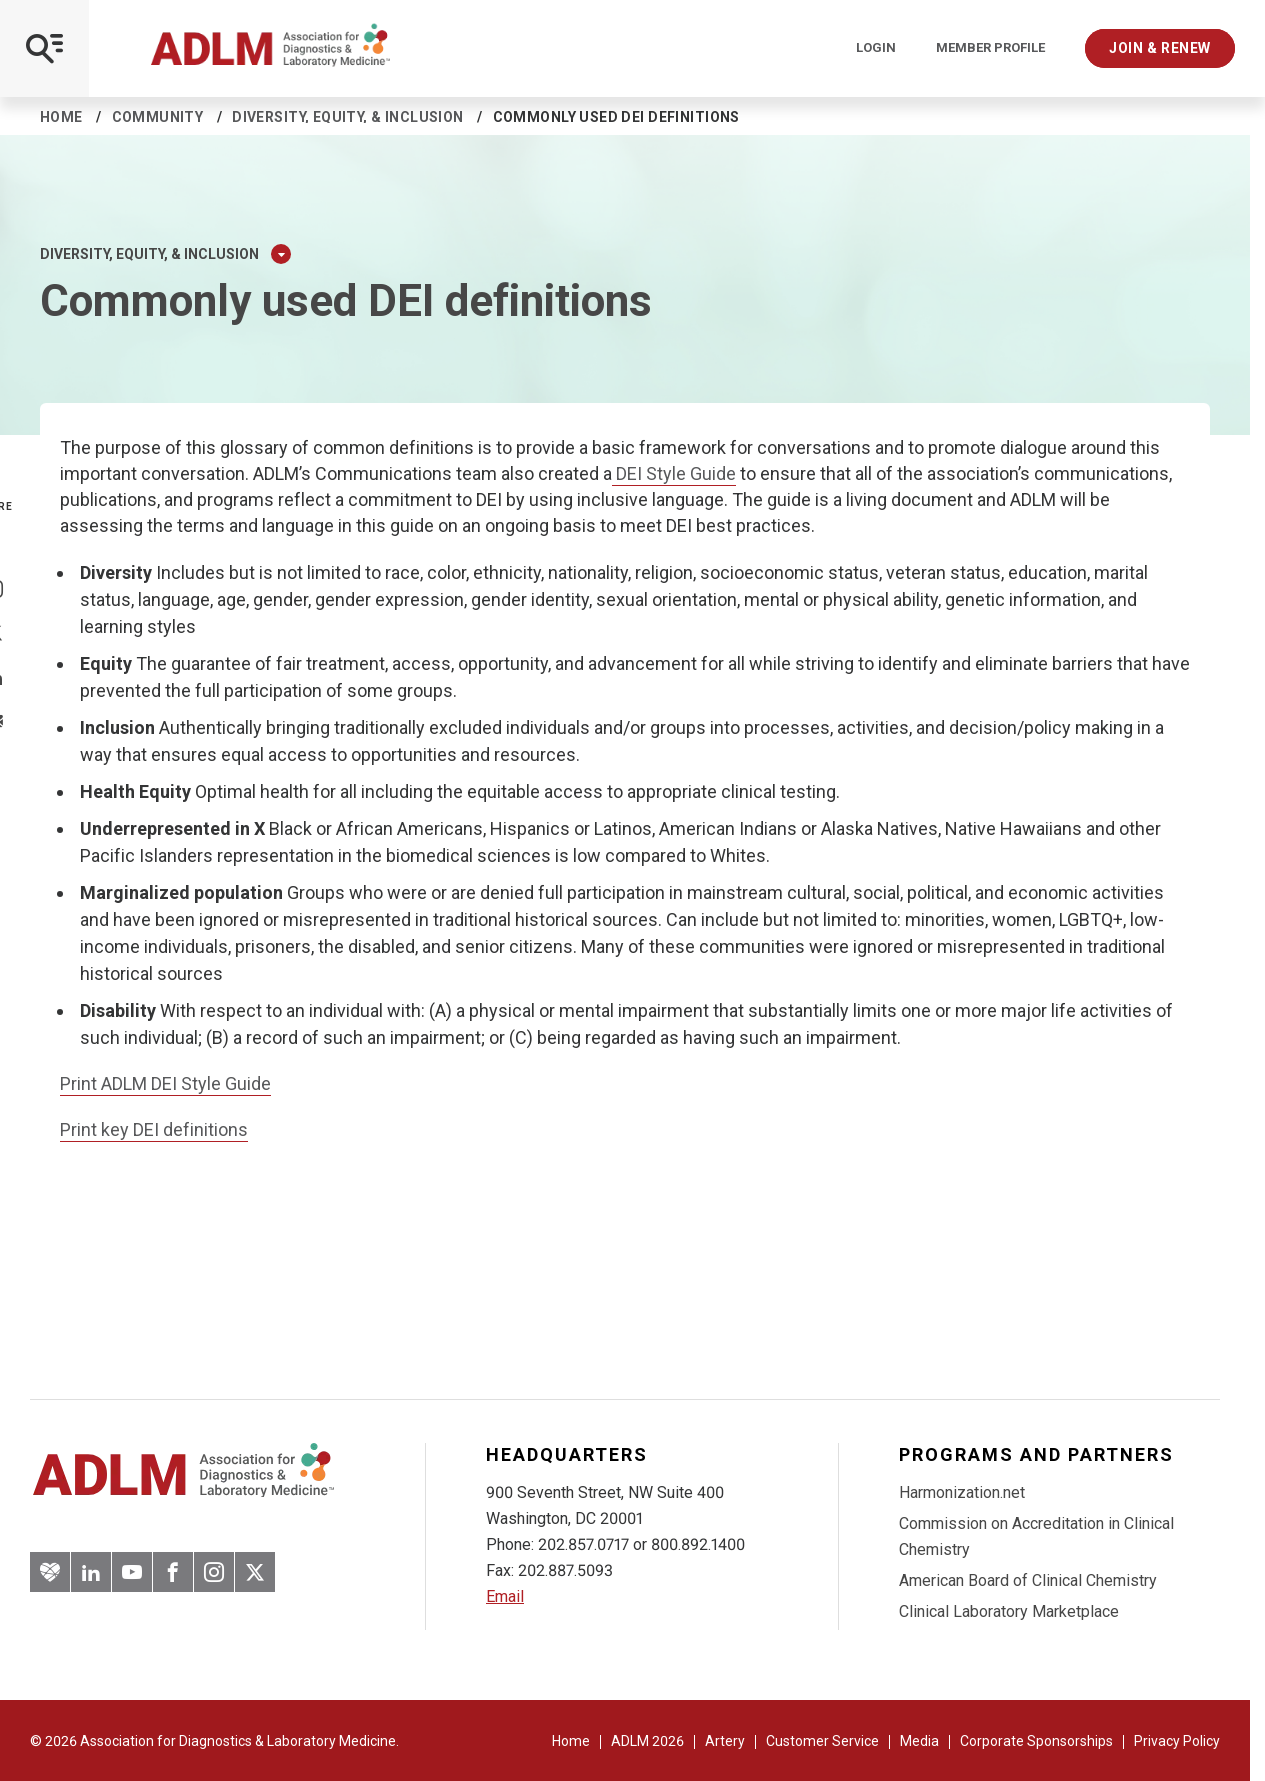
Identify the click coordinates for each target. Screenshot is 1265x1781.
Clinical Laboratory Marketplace (1009, 1611)
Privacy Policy (1177, 1741)
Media (919, 1741)
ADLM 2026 (647, 1741)
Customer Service (822, 1741)
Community (158, 117)
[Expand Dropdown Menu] (281, 254)
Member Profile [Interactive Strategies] (990, 48)
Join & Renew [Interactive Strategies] (1160, 48)
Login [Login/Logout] (876, 48)
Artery (725, 1741)
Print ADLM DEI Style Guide (165, 1083)
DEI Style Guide (674, 473)
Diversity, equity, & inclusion (348, 117)
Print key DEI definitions (154, 1129)
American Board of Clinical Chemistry (1028, 1580)
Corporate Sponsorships (1036, 1741)
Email (505, 1596)
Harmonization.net (962, 1492)
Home (61, 117)
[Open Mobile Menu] (44, 48)
